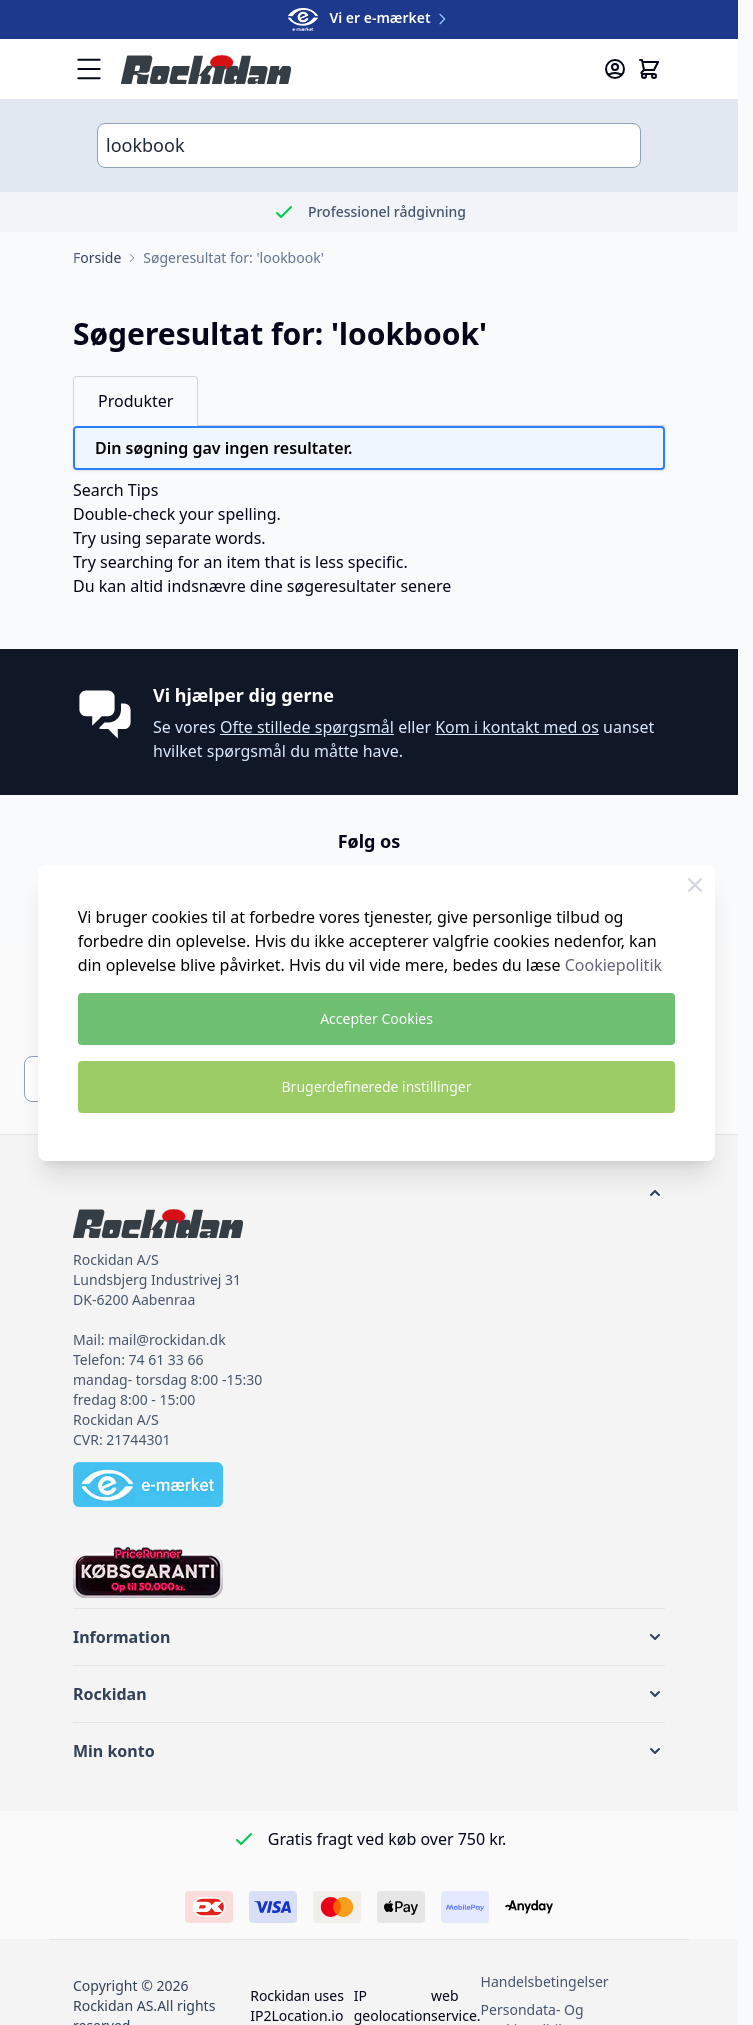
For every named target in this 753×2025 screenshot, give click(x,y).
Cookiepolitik (613, 965)
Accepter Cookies (376, 1018)
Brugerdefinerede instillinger (377, 1086)
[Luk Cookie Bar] (695, 885)
